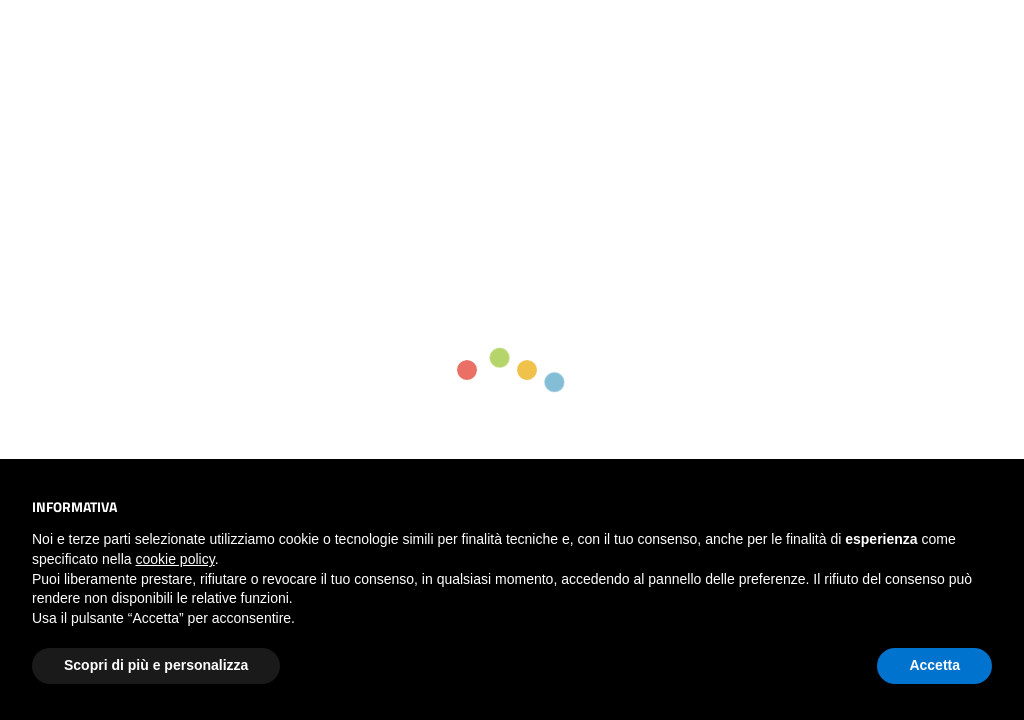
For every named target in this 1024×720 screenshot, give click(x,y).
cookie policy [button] (175, 559)
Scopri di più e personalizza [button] (156, 665)
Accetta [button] (934, 665)
